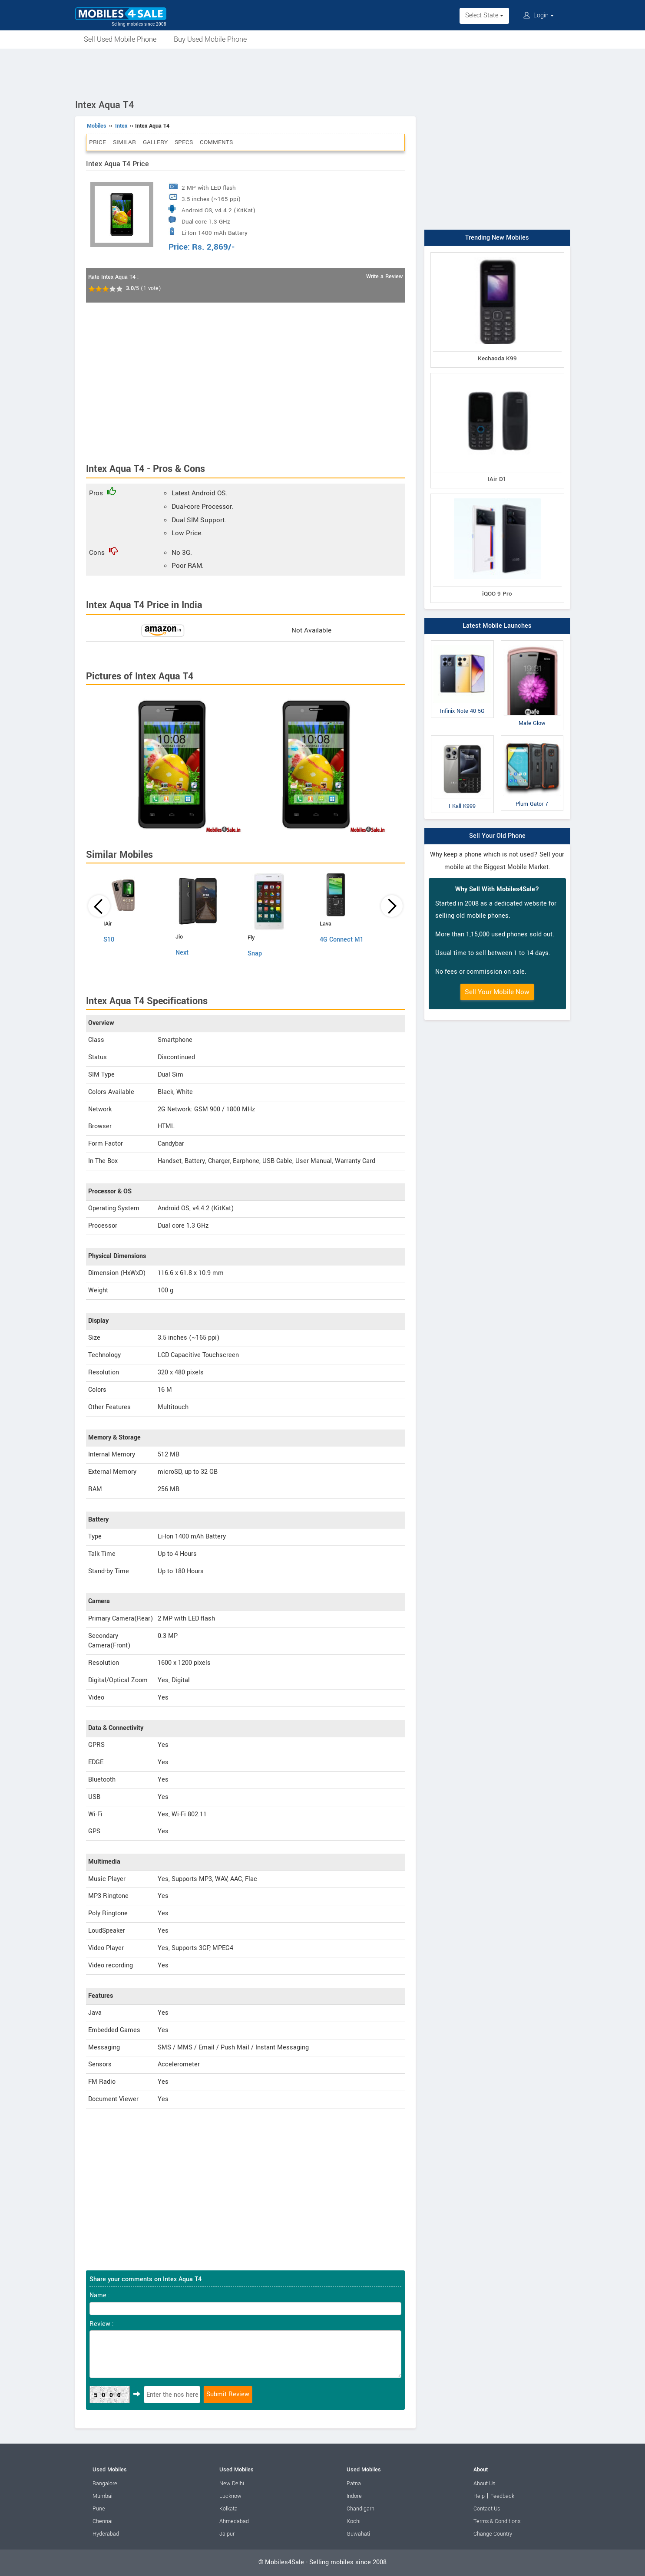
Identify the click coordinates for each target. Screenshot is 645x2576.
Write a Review (384, 276)
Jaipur (227, 2534)
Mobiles (96, 126)
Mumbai (102, 2496)
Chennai (102, 2521)
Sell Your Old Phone (497, 835)
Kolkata (228, 2509)
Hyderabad (106, 2534)
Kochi (354, 2521)
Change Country (492, 2534)
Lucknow (230, 2496)
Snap (255, 953)
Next (182, 952)
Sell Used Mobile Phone (120, 39)
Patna (354, 2483)
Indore (354, 2496)
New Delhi (231, 2483)
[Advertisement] (322, 72)
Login (538, 15)
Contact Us (486, 2509)
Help (479, 2496)
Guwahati (358, 2534)
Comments (216, 142)
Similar (124, 142)
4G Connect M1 (342, 939)
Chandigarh (360, 2509)
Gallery (155, 142)
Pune (99, 2509)
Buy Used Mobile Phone (210, 39)
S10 (108, 939)
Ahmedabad (234, 2521)
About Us (484, 2483)
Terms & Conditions (496, 2521)
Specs (184, 142)
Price (97, 142)
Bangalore (105, 2483)
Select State (484, 15)
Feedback (502, 2496)
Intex (121, 126)
